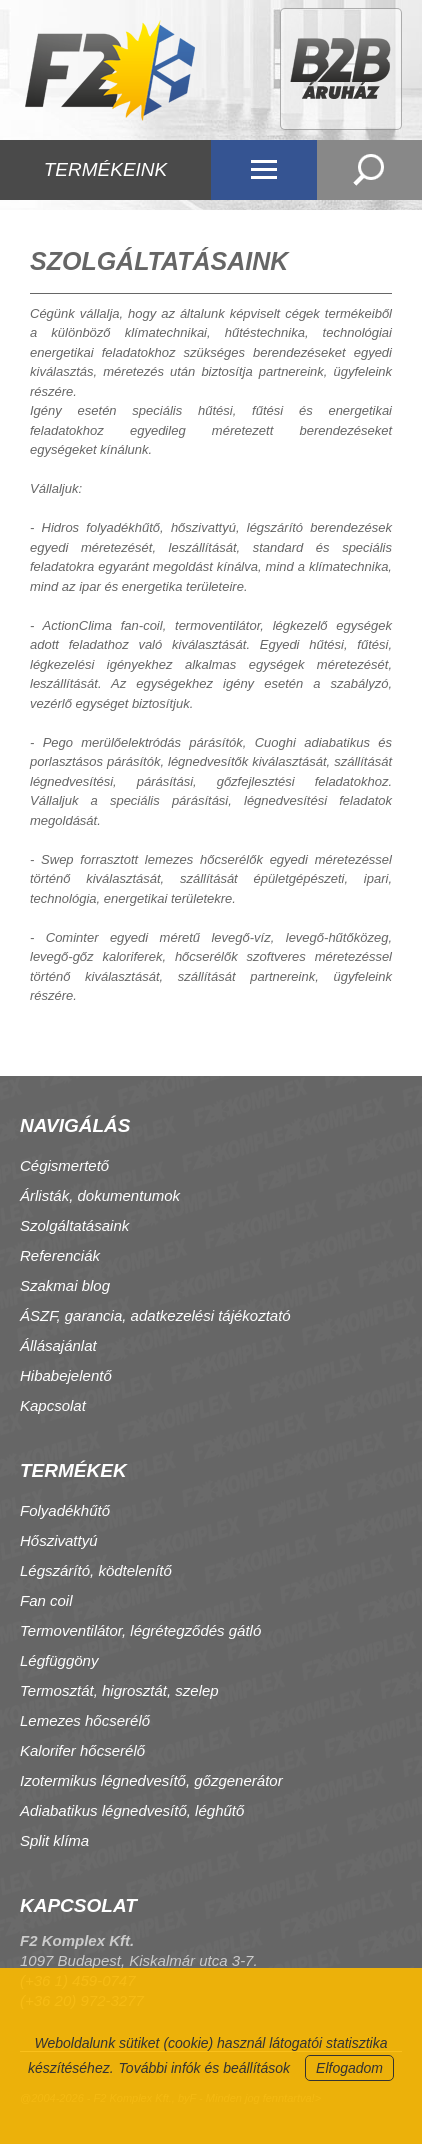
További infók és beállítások (204, 2068)
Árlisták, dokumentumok (100, 1195)
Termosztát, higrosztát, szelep (119, 1690)
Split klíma (54, 1840)
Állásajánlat (58, 1345)
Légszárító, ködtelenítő (96, 1570)
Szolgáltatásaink (74, 1225)
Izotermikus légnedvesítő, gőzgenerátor (151, 1780)
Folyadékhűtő (65, 1510)
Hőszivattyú (59, 1540)
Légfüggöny (59, 1660)
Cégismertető (64, 1165)
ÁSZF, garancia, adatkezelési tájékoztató (155, 1315)
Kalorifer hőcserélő (82, 1750)
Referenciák (60, 1255)
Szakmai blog (65, 1285)
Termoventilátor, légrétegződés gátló (140, 1630)
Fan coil (46, 1600)
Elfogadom (349, 2068)
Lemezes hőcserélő (85, 1720)
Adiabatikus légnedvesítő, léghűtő (132, 1810)
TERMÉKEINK (106, 169)
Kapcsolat (53, 1405)
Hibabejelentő (66, 1375)
